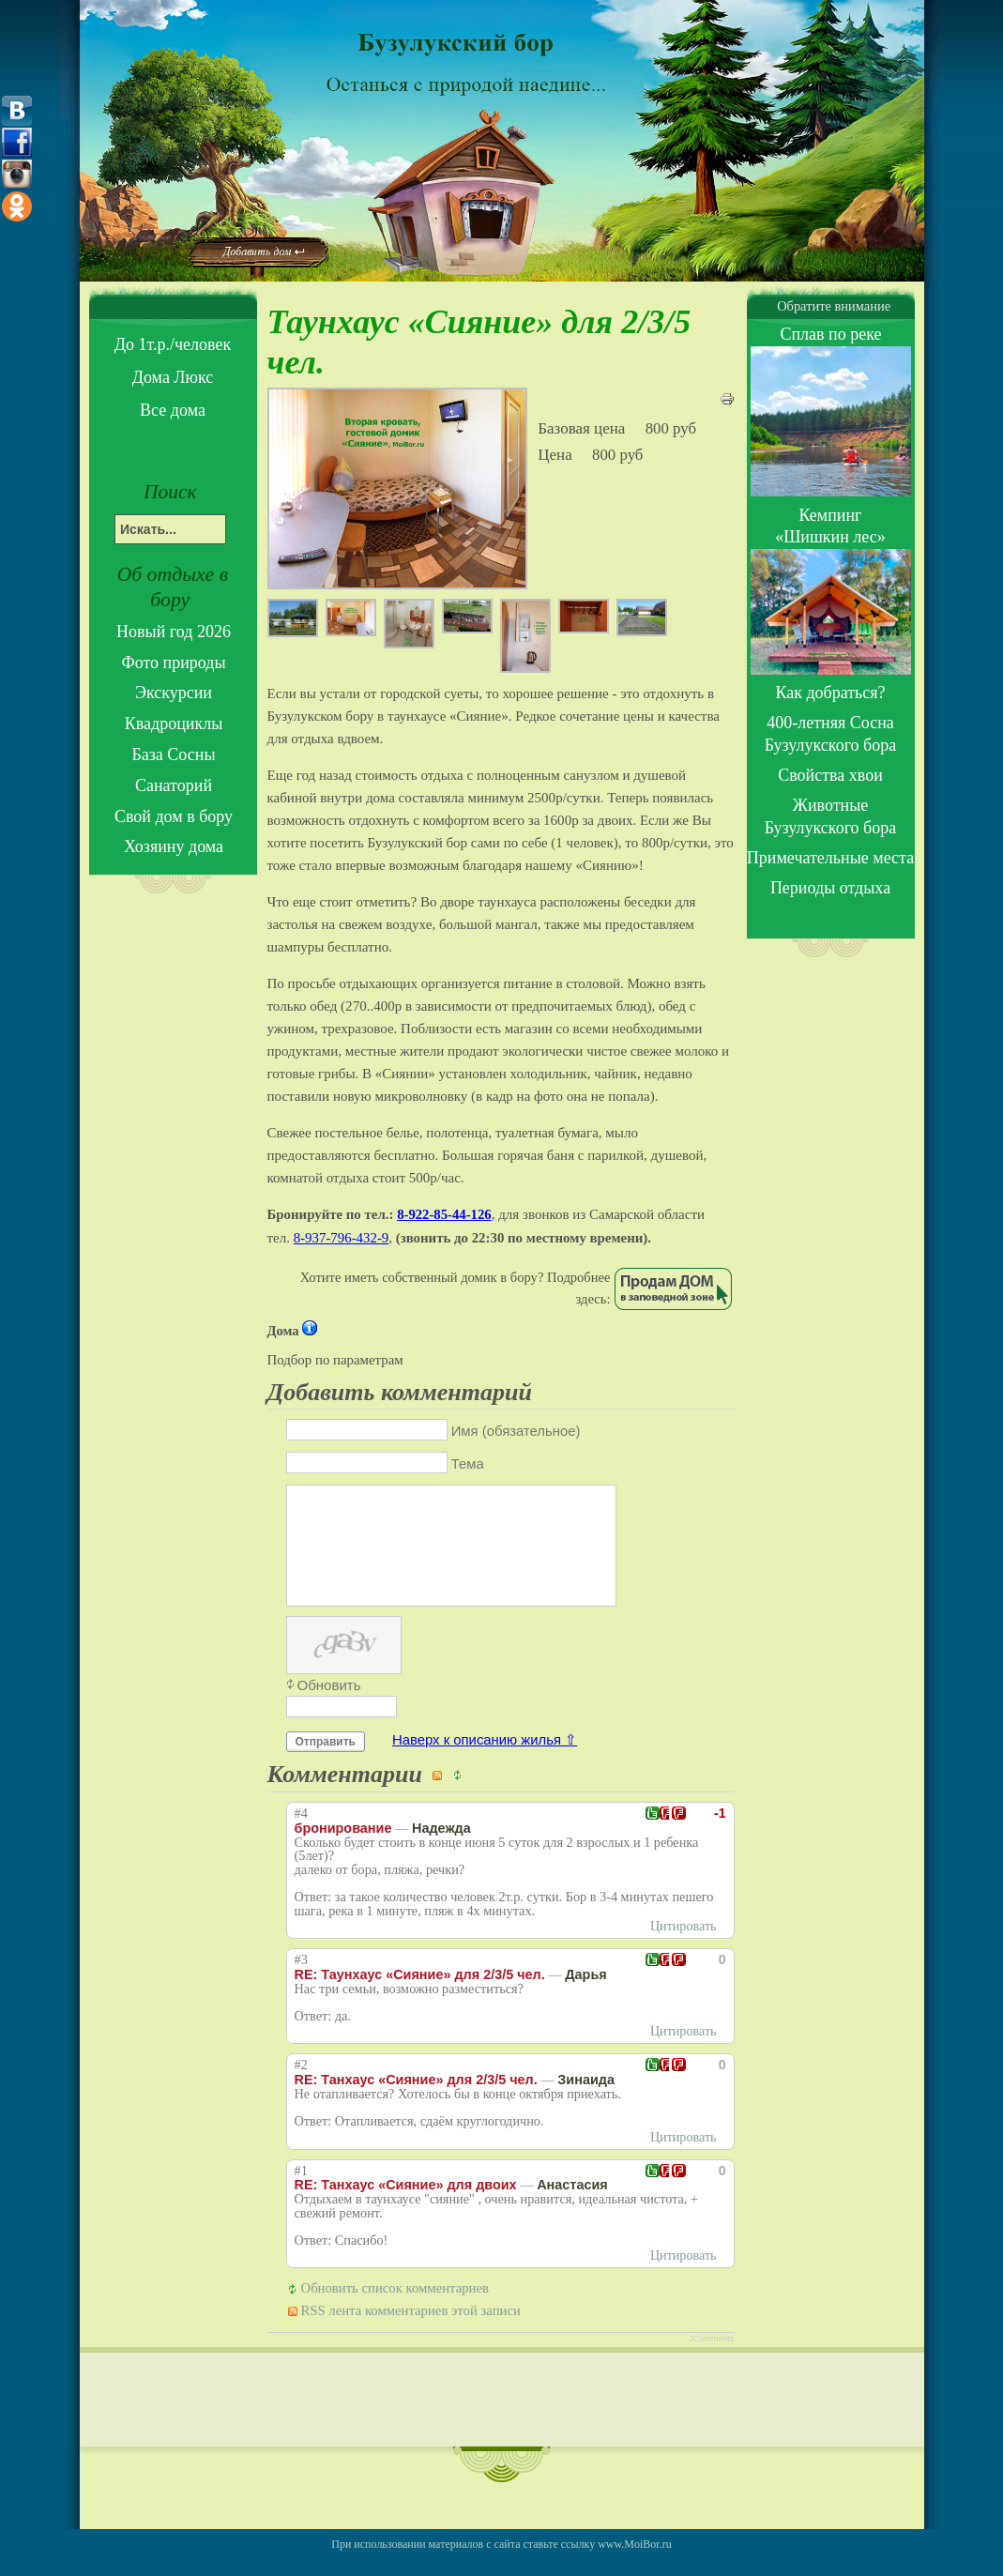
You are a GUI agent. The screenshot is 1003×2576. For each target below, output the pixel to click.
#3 (301, 1982)
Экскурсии (173, 692)
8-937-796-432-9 (341, 1237)
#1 (301, 2194)
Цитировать (683, 1949)
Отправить (326, 1764)
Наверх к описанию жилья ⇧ (484, 1762)
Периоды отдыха (830, 887)
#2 (301, 2088)
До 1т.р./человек (172, 344)
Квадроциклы (174, 723)
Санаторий (173, 785)
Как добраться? (830, 692)
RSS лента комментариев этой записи (411, 2332)
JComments (711, 2361)
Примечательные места (830, 857)
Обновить (329, 1707)
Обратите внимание (830, 305)
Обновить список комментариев (395, 2310)
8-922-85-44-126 (444, 1214)
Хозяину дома (173, 846)
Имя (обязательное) (516, 1431)
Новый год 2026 (173, 631)
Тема (467, 1463)
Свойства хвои (830, 775)
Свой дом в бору (173, 816)
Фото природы (173, 662)
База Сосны (173, 754)
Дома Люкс (173, 377)
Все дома (172, 410)
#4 (301, 1836)
